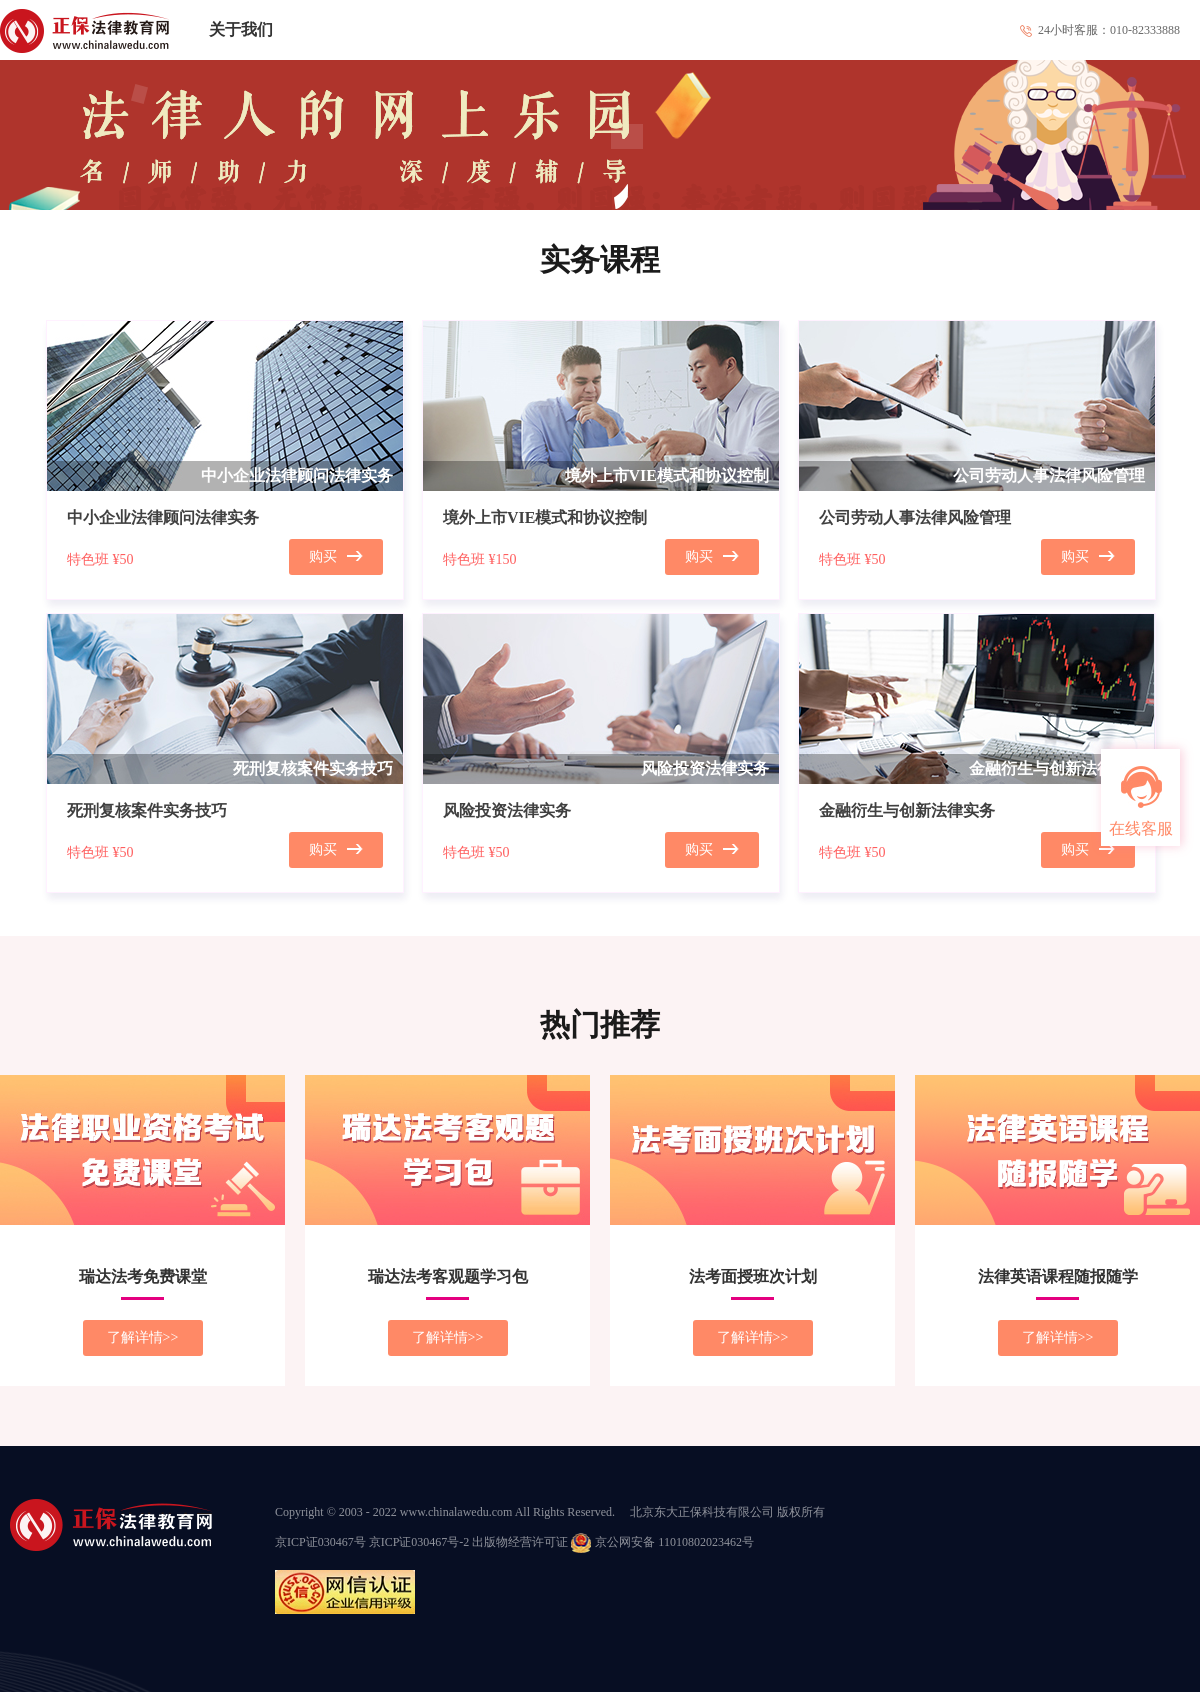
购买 (336, 556)
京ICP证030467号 (320, 1542)
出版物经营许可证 (520, 1542)
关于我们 (241, 29)
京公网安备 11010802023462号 (662, 1542)
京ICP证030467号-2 (419, 1542)
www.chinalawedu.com (456, 1512)
